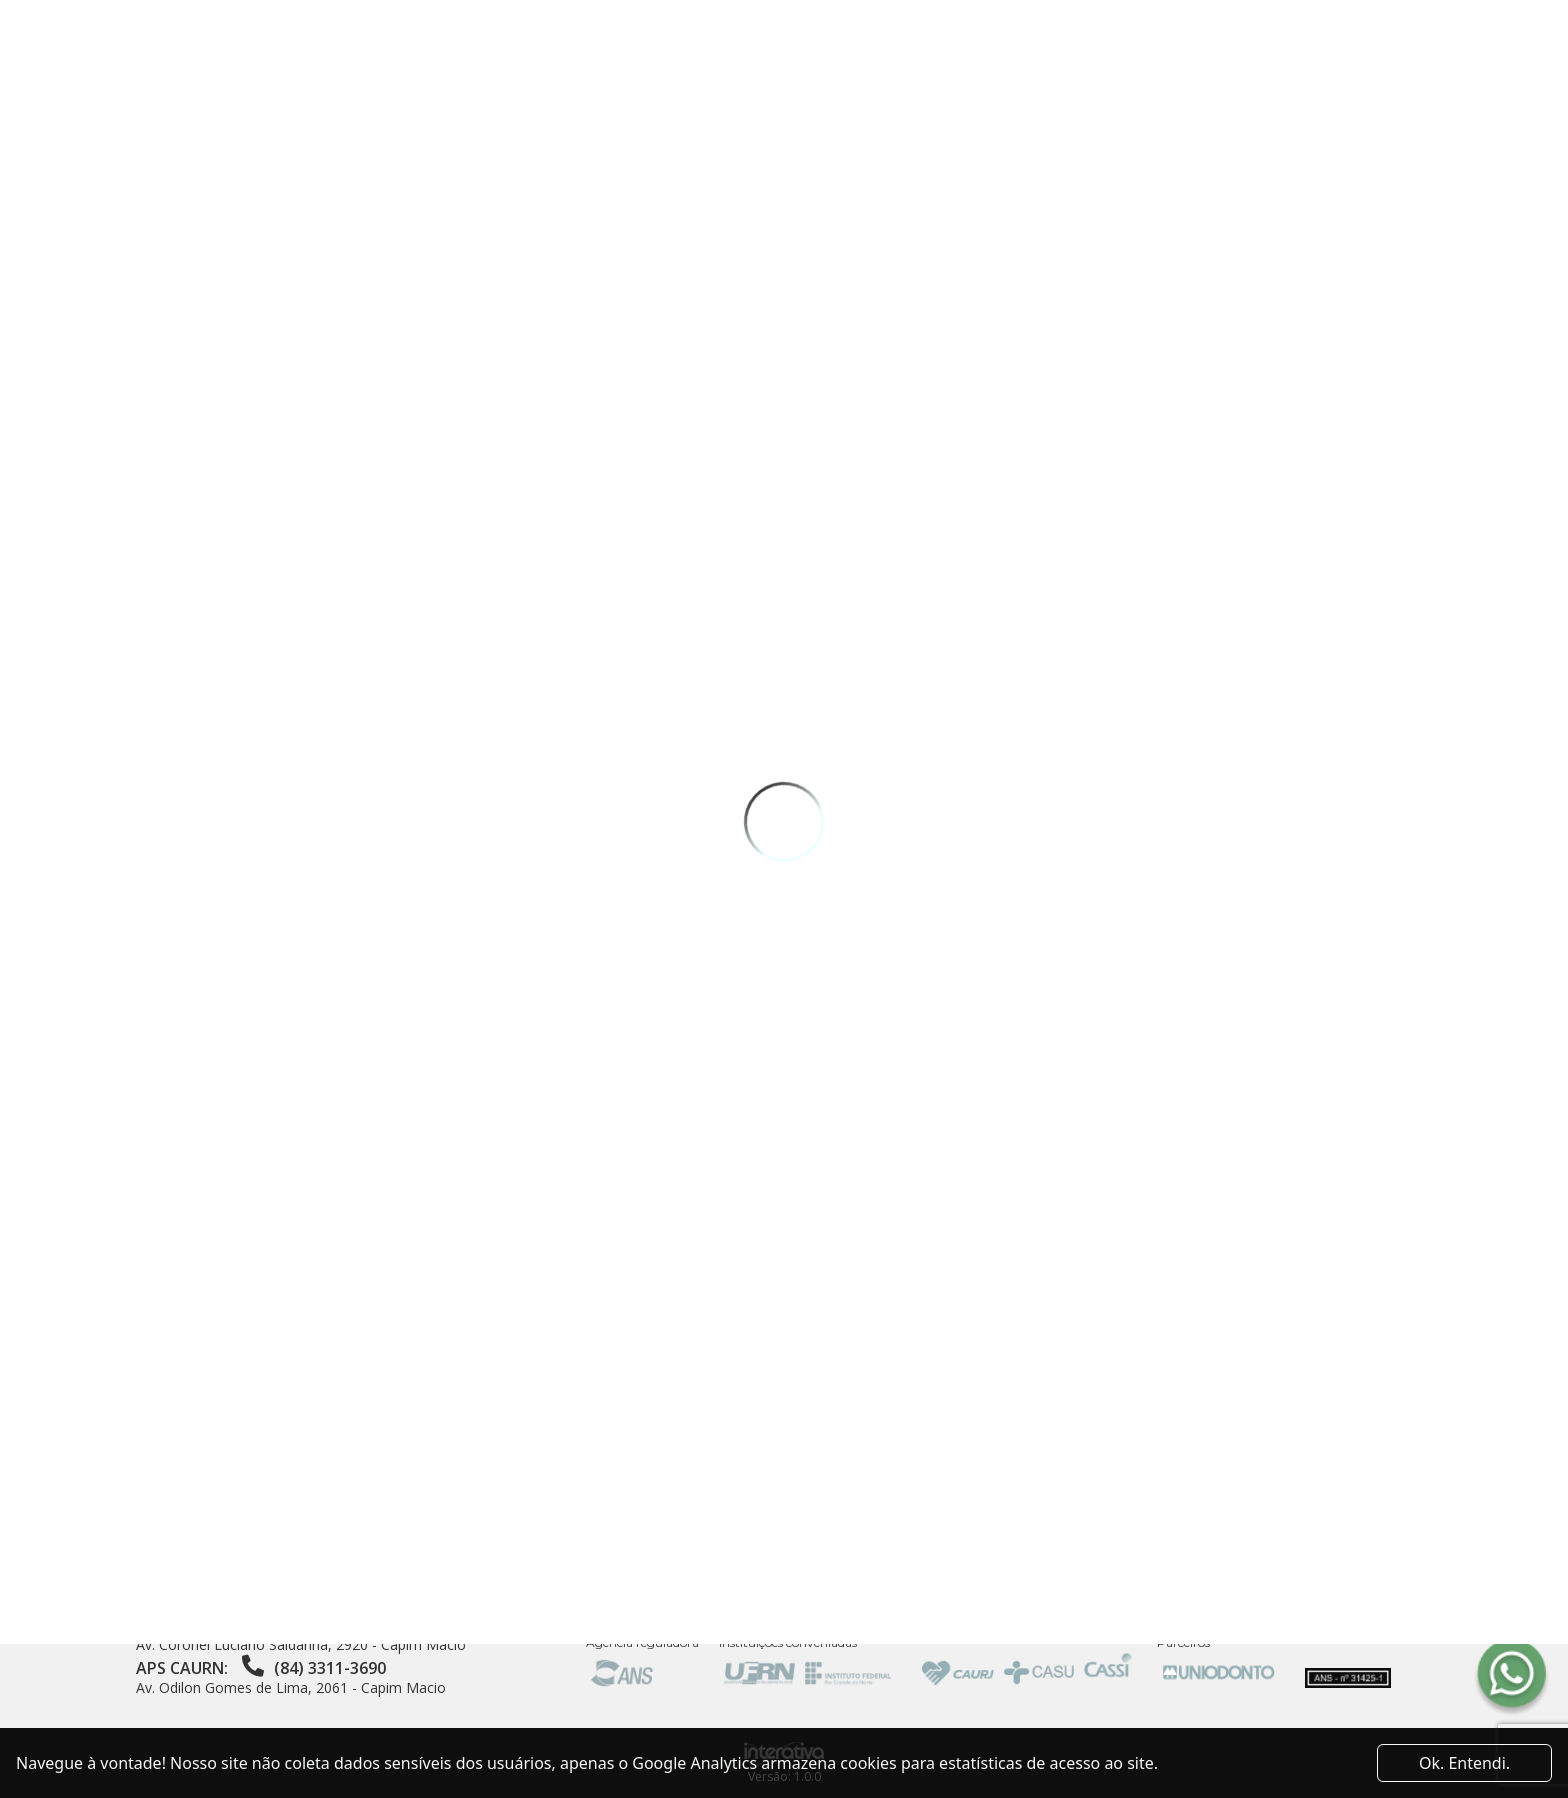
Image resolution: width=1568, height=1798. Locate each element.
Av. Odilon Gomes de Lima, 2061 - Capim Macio (291, 1687)
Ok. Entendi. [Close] (1464, 1763)
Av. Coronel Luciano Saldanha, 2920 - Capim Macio (301, 1644)
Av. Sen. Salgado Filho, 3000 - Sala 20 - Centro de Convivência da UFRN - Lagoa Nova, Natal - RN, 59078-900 (335, 1591)
